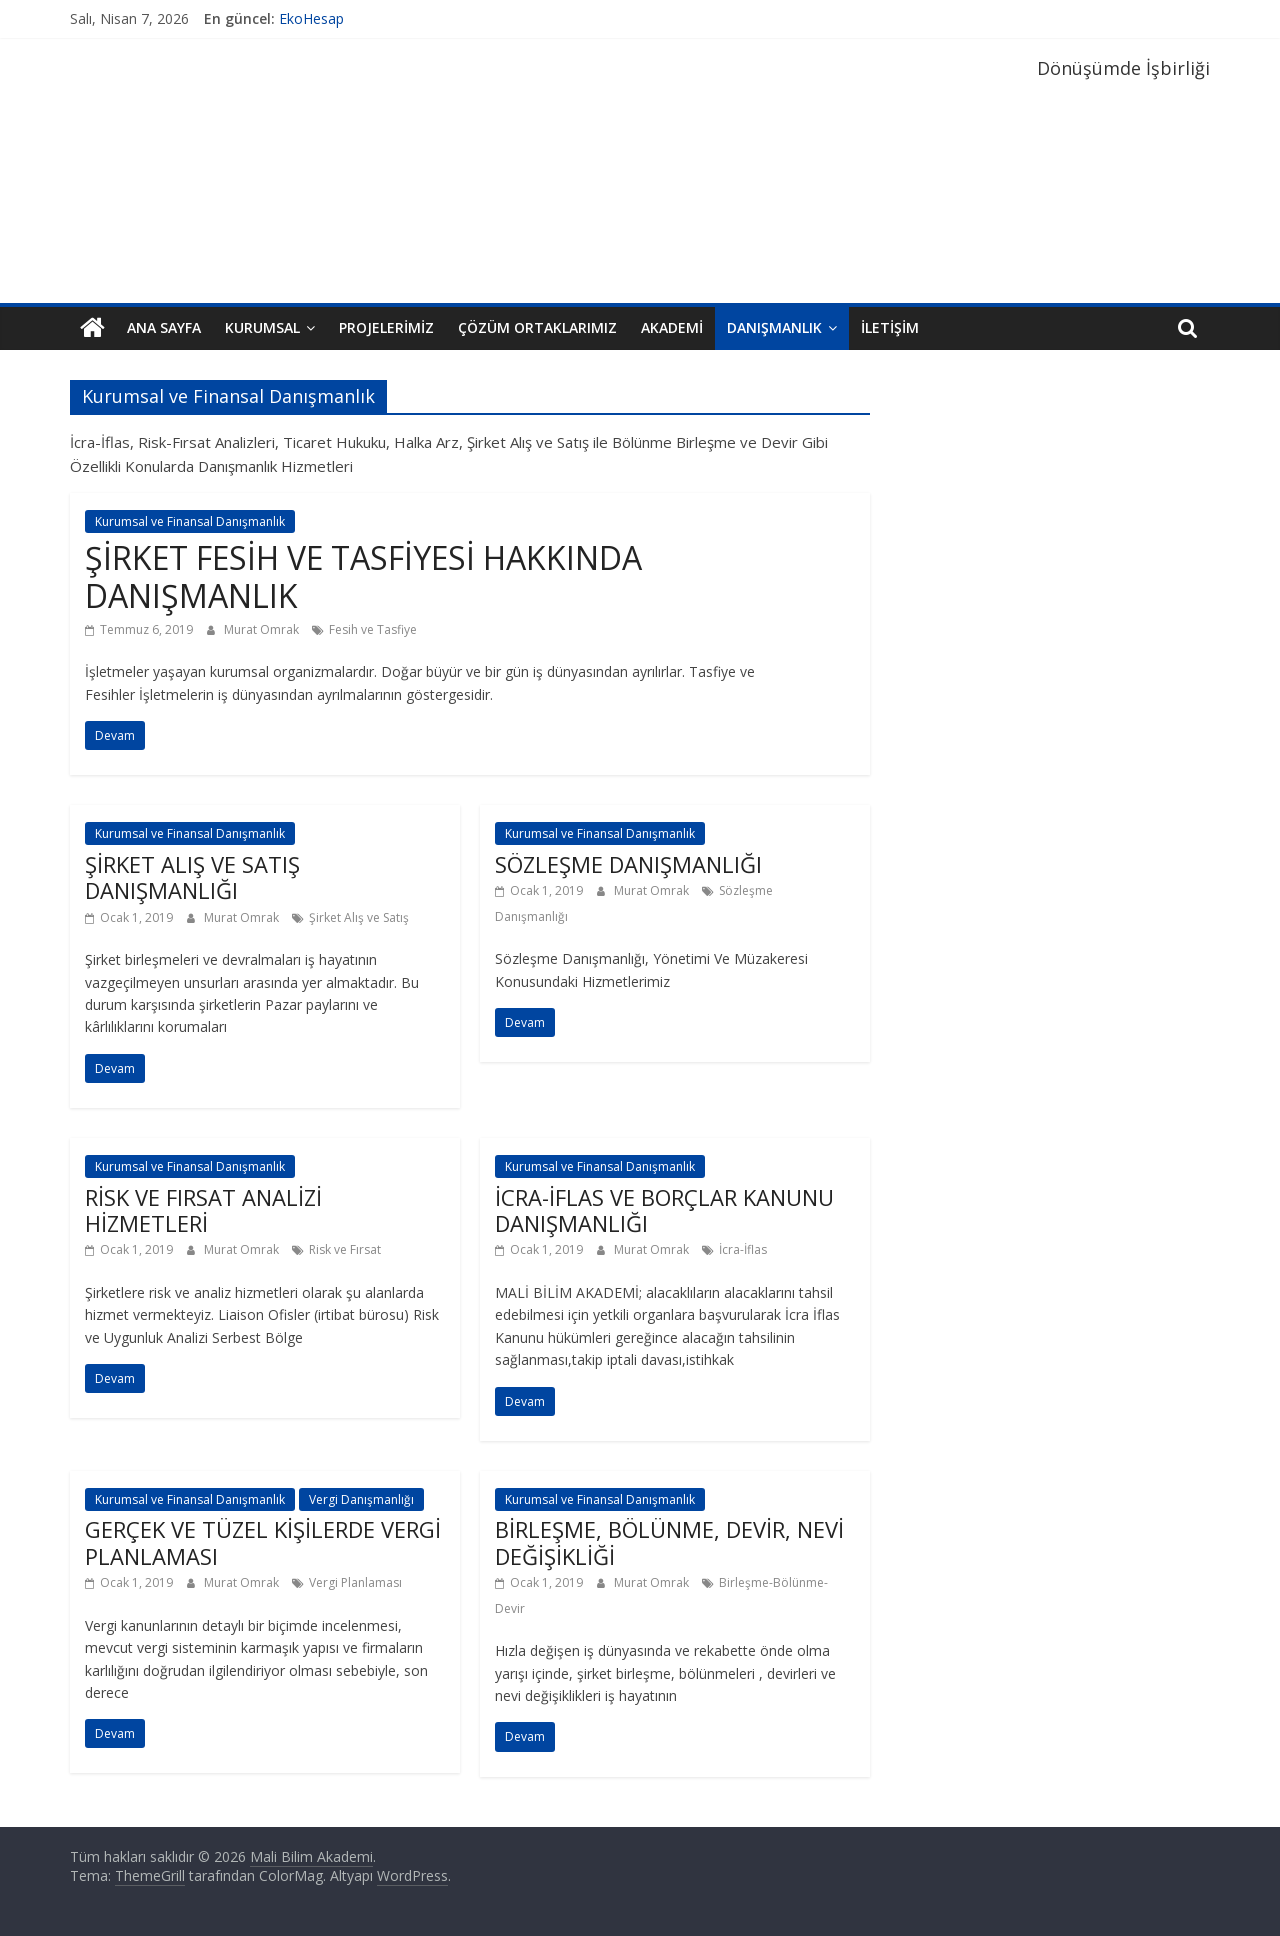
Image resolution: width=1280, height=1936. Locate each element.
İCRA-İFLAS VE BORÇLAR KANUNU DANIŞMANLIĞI (664, 1210)
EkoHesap (311, 18)
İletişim (890, 327)
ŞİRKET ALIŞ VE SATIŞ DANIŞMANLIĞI (192, 877)
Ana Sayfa (164, 327)
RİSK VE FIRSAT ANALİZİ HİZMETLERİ (203, 1210)
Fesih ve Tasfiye (373, 629)
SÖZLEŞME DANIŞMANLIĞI (628, 864)
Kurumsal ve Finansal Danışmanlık (190, 521)
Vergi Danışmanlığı (361, 1499)
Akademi (672, 327)
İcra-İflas (743, 1249)
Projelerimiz (386, 327)
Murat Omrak (263, 629)
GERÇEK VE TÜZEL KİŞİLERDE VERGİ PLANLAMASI (263, 1542)
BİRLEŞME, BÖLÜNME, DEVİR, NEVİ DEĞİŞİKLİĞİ (669, 1542)
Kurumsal (262, 327)
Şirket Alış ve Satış (359, 917)
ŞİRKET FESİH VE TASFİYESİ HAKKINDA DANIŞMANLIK (363, 576)
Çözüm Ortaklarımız (537, 327)
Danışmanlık (774, 327)
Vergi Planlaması (355, 1582)
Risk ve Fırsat (345, 1249)
